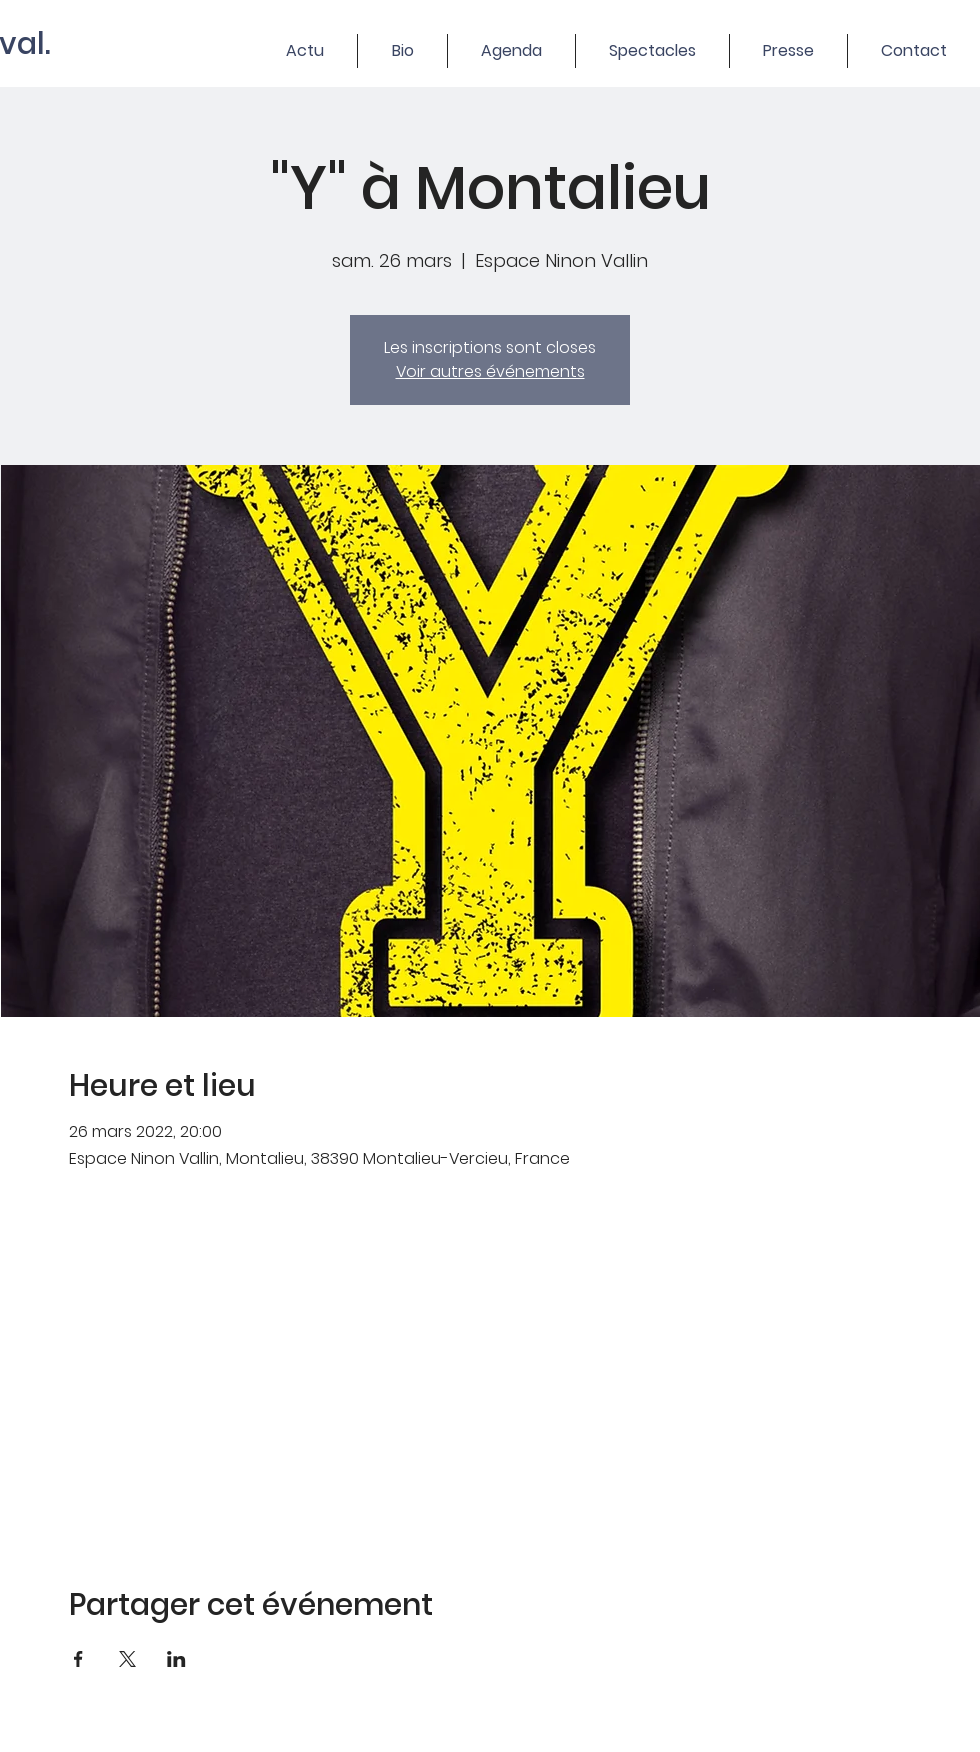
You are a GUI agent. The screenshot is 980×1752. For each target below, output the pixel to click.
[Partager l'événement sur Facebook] (78, 1659)
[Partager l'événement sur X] (127, 1659)
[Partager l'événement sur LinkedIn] (176, 1659)
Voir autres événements (490, 371)
